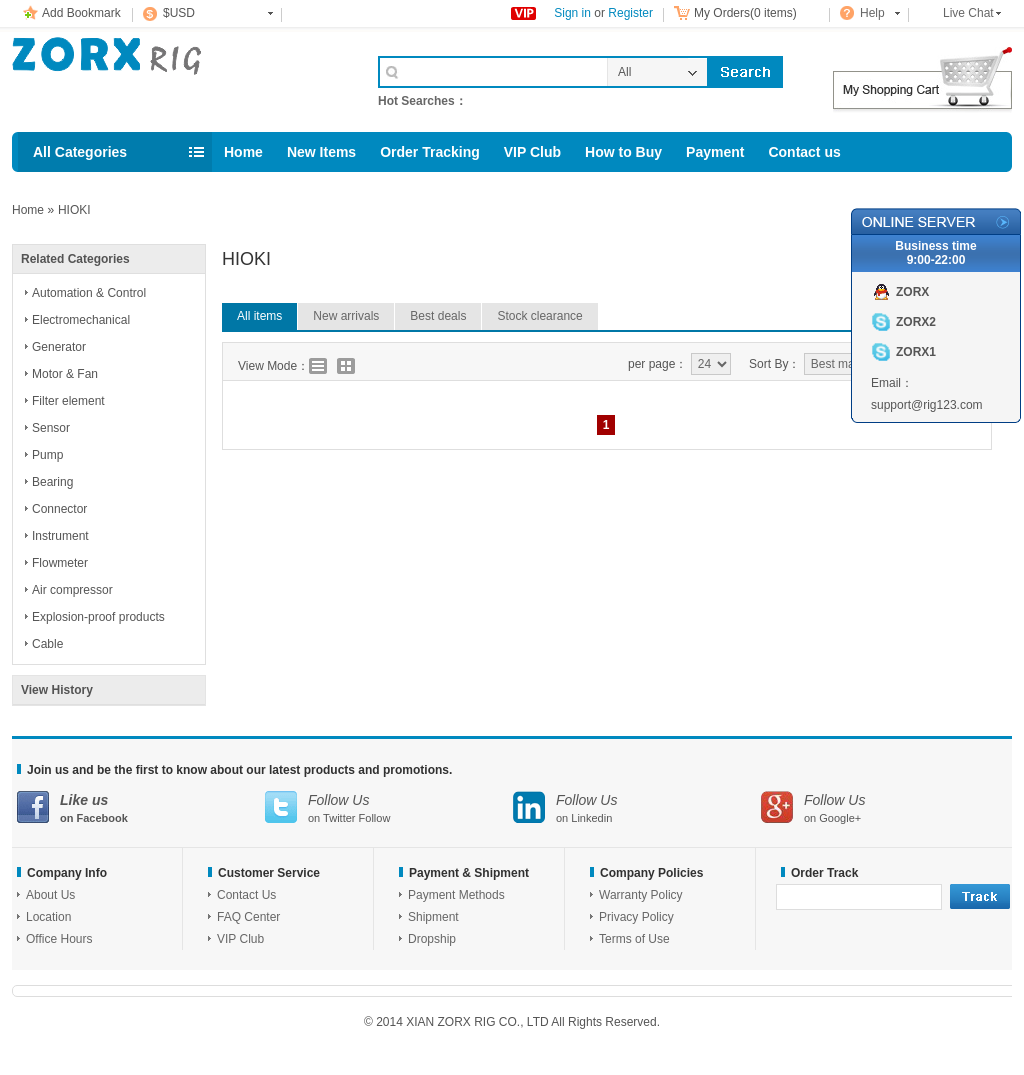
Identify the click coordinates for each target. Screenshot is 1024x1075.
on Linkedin (637, 807)
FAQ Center (248, 917)
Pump (47, 455)
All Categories (80, 152)
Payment (715, 152)
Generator (59, 347)
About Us (50, 895)
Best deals (438, 316)
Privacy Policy (636, 917)
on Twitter (389, 807)
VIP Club (532, 152)
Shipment (433, 917)
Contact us (804, 152)
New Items (321, 152)
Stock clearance (539, 316)
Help (872, 13)
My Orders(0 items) (745, 13)
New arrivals (346, 316)
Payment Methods (456, 895)
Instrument (60, 536)
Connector (59, 509)
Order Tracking (430, 152)
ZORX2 (916, 322)
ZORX (912, 292)
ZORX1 (916, 352)
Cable (47, 644)
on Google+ (885, 807)
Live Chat (968, 13)
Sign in (572, 13)
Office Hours (59, 939)
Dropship (432, 939)
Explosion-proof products (98, 617)
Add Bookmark (81, 13)
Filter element (68, 401)
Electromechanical (81, 320)
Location (48, 917)
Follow (375, 818)
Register (630, 13)
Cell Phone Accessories (174, 78)
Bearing (52, 482)
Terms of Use (634, 939)
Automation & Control (89, 293)
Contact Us (246, 895)
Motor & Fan (65, 374)
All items (259, 316)
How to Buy (623, 152)
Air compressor (72, 590)
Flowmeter (60, 563)
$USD (179, 13)
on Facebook (141, 807)
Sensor (51, 428)
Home (243, 152)
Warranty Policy (641, 895)
